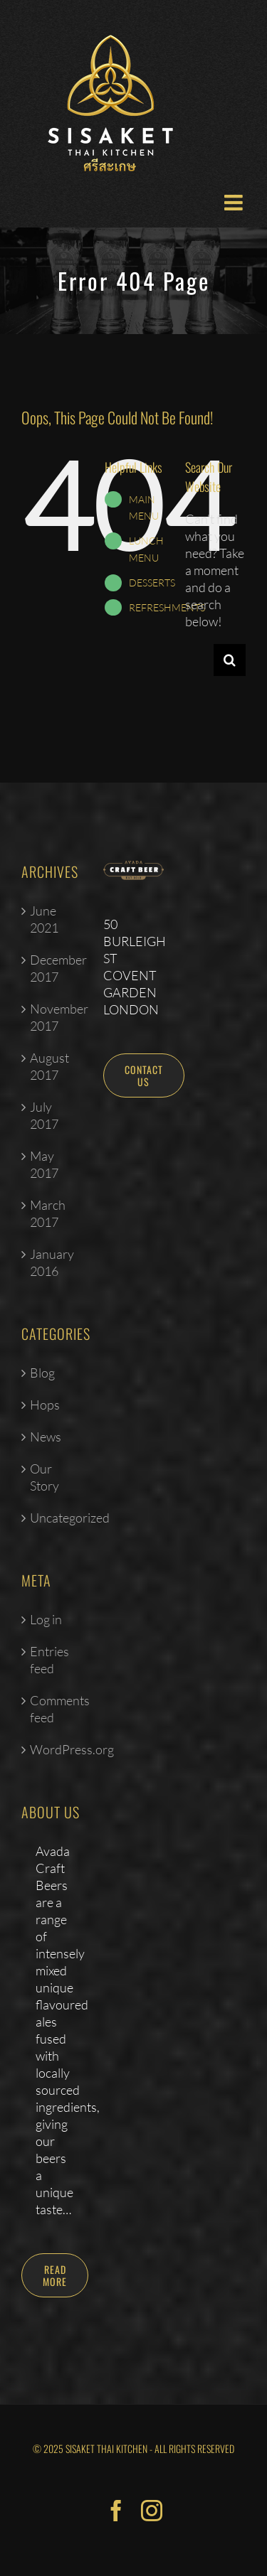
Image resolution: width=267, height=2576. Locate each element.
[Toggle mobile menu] (235, 202)
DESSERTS (152, 582)
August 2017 (49, 1066)
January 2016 (52, 1262)
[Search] (230, 660)
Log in (46, 1619)
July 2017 (44, 1115)
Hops (45, 1404)
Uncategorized (52, 1517)
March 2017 (48, 1213)
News (45, 1436)
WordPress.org (52, 1749)
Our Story (44, 1477)
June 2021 (44, 919)
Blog (42, 1372)
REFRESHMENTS (167, 607)
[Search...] (199, 660)
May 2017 (44, 1164)
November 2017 (52, 1017)
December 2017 (52, 968)
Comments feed (52, 1708)
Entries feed (49, 1659)
